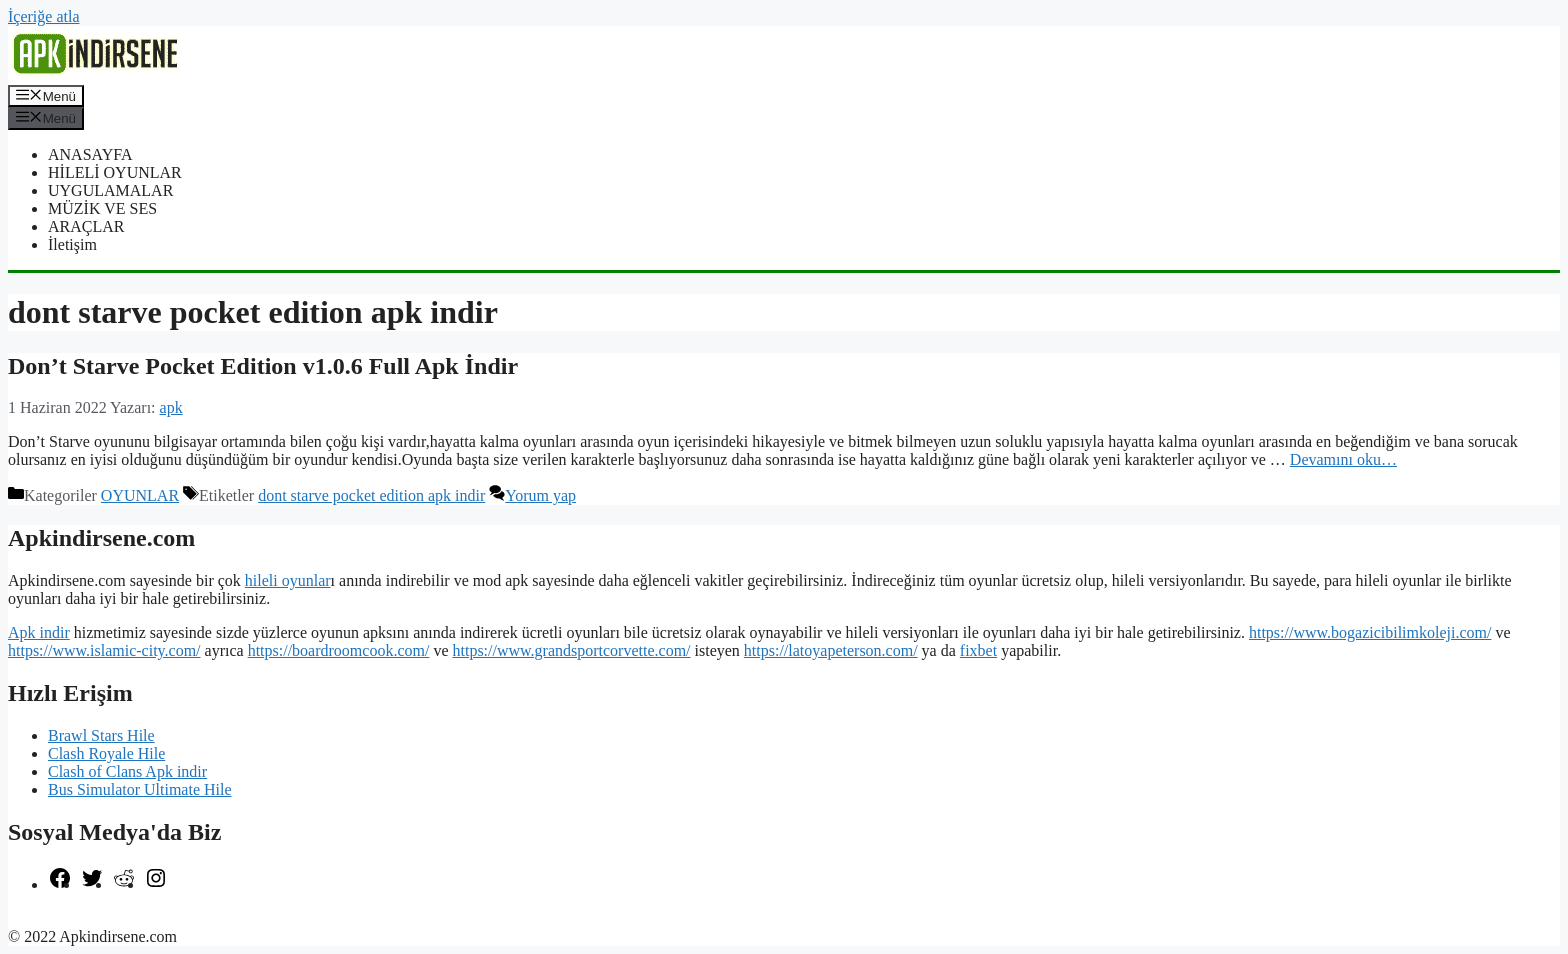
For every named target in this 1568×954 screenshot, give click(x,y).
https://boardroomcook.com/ (339, 650)
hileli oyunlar (288, 580)
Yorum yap (540, 495)
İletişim (72, 244)
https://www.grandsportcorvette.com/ (572, 650)
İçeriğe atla (44, 16)
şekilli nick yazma (66, 918)
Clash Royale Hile (106, 753)
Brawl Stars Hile (101, 735)
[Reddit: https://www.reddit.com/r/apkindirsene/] (124, 884)
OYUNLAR (140, 495)
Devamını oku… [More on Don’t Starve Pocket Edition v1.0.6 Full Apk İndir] (1343, 459)
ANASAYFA (90, 154)
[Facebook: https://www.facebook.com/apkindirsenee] (60, 884)
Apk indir (39, 632)
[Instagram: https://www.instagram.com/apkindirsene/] (156, 884)
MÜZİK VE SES (102, 208)
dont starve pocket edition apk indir (371, 495)
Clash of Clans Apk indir (127, 771)
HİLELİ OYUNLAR (115, 172)
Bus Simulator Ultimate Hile (140, 789)
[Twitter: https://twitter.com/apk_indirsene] (92, 884)
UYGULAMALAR (110, 190)
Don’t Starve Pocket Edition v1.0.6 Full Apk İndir (263, 366)
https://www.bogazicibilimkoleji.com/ (1370, 632)
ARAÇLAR (86, 226)
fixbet (978, 650)
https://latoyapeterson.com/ (831, 650)
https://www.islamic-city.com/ (104, 650)
